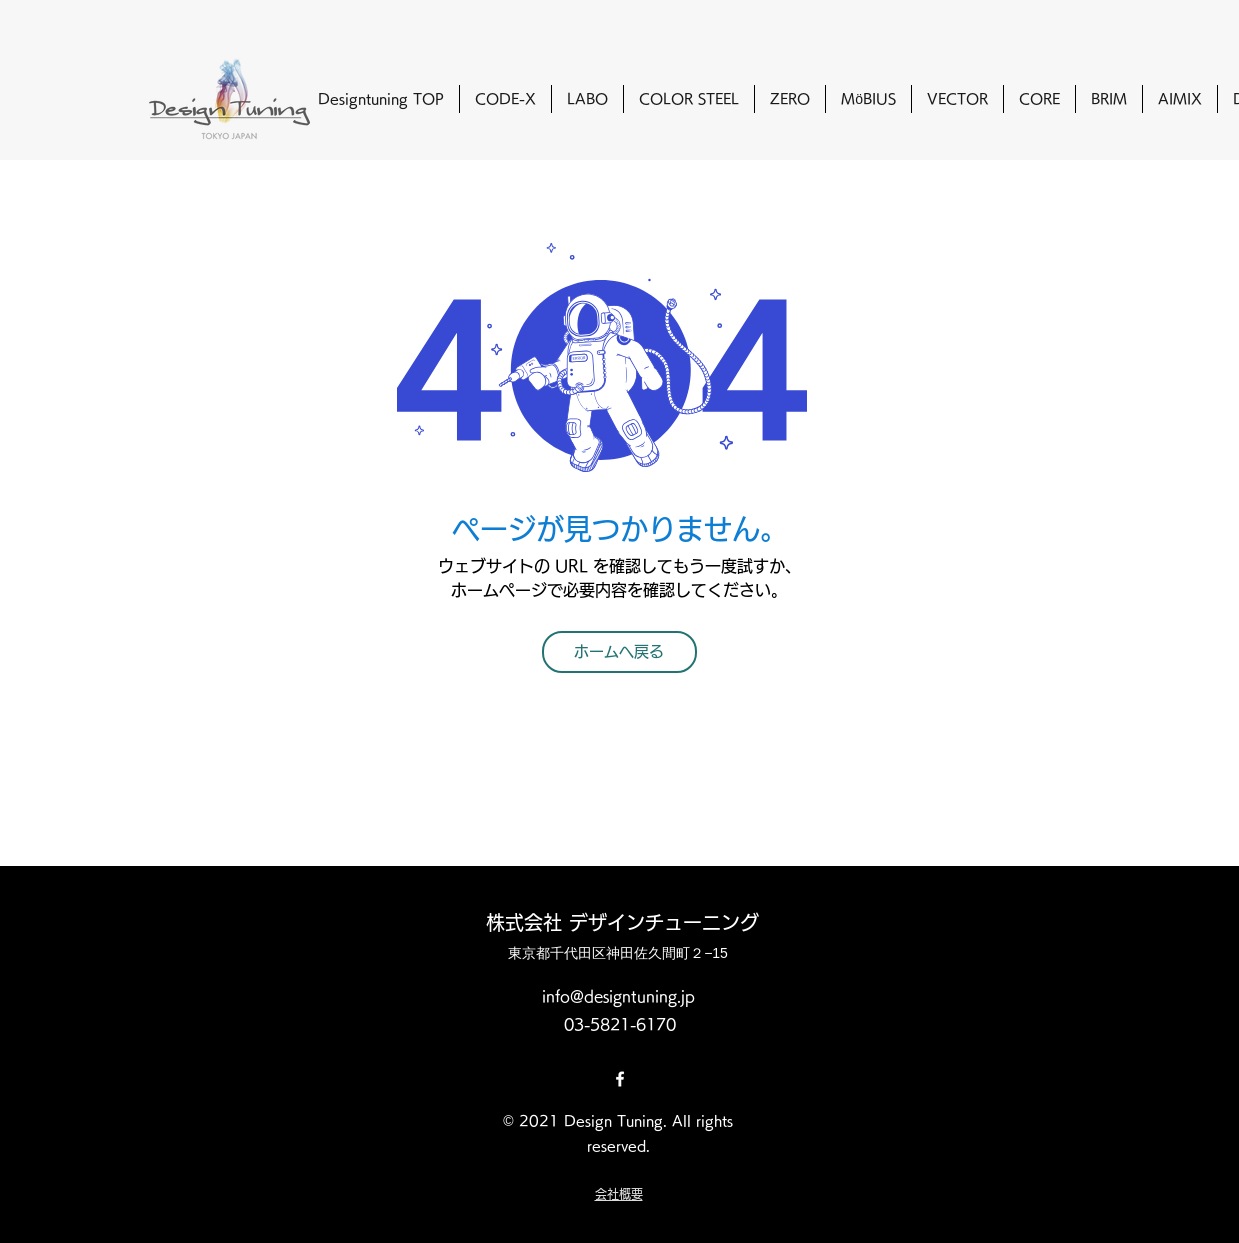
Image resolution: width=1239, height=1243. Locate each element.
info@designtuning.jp (618, 996)
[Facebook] (620, 1079)
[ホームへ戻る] (619, 652)
